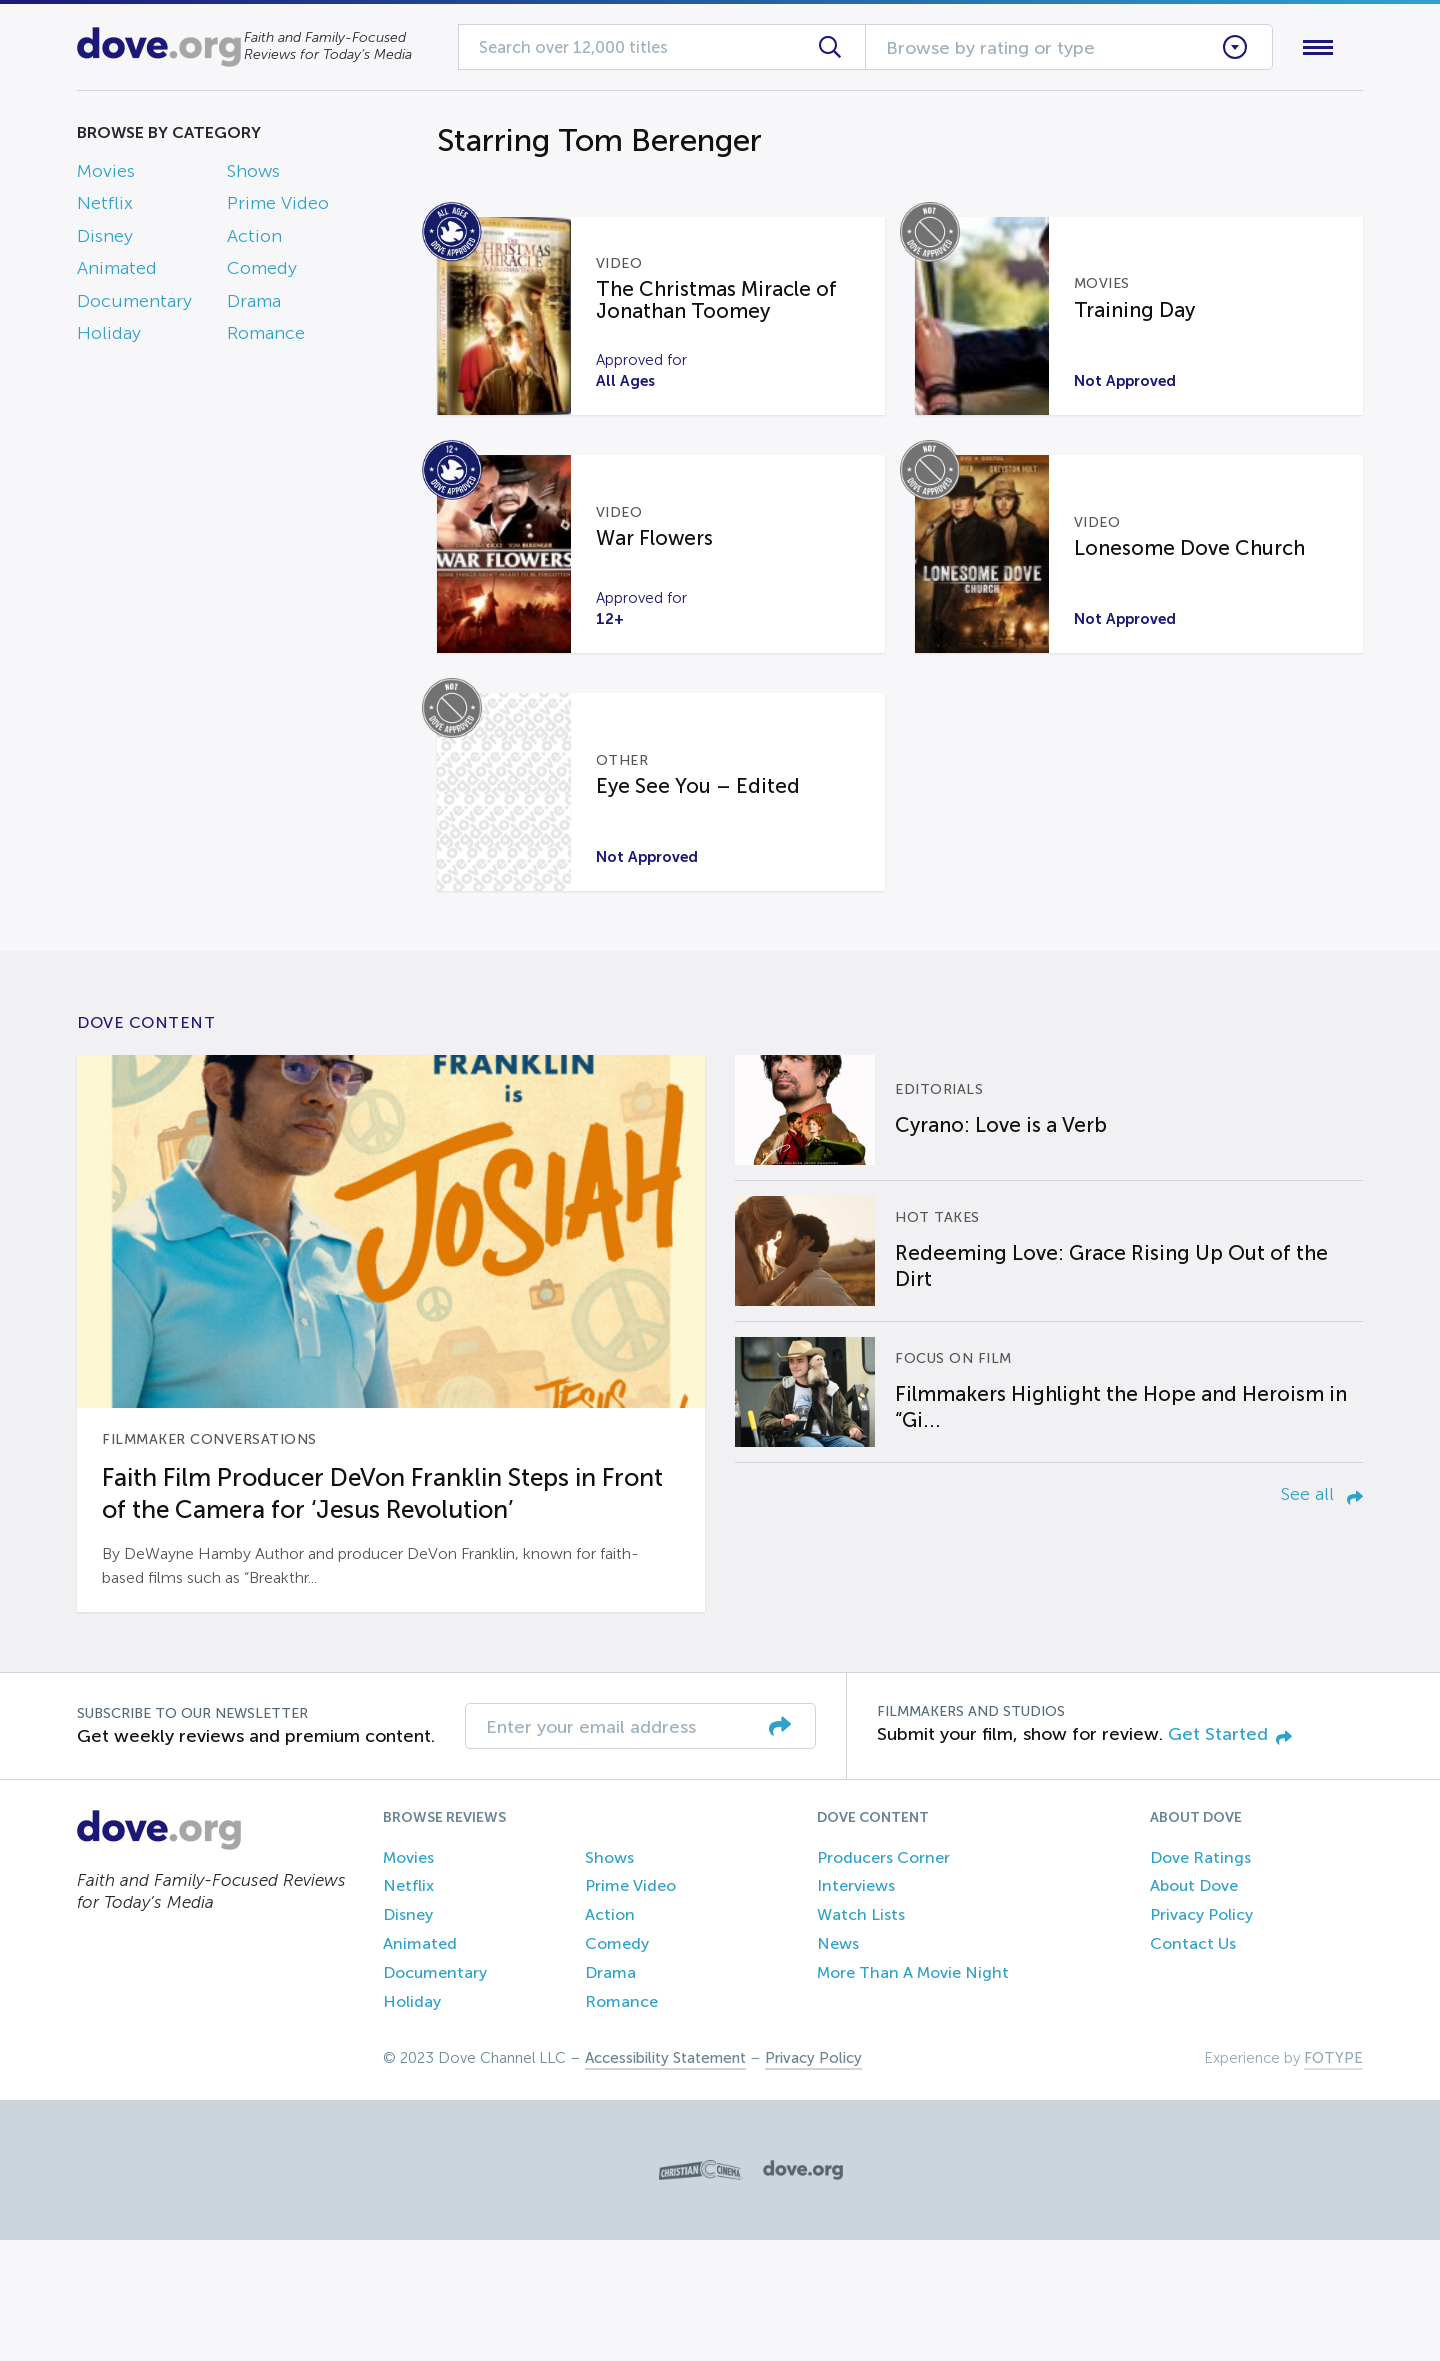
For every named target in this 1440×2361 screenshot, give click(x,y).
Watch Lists (861, 2035)
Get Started (1230, 1855)
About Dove (1194, 2006)
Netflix (105, 208)
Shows (253, 175)
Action (254, 240)
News (838, 2064)
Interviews (856, 2006)
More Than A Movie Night (913, 2093)
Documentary (134, 305)
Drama (254, 305)
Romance (266, 337)
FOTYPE (1333, 2179)
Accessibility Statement (665, 2179)
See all (1322, 1615)
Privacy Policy (1201, 2035)
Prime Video (278, 208)
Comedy (262, 273)
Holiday (109, 337)
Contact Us (1193, 2064)
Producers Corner (883, 1977)
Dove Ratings (1200, 1977)
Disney (105, 240)
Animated (117, 273)
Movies (106, 175)
